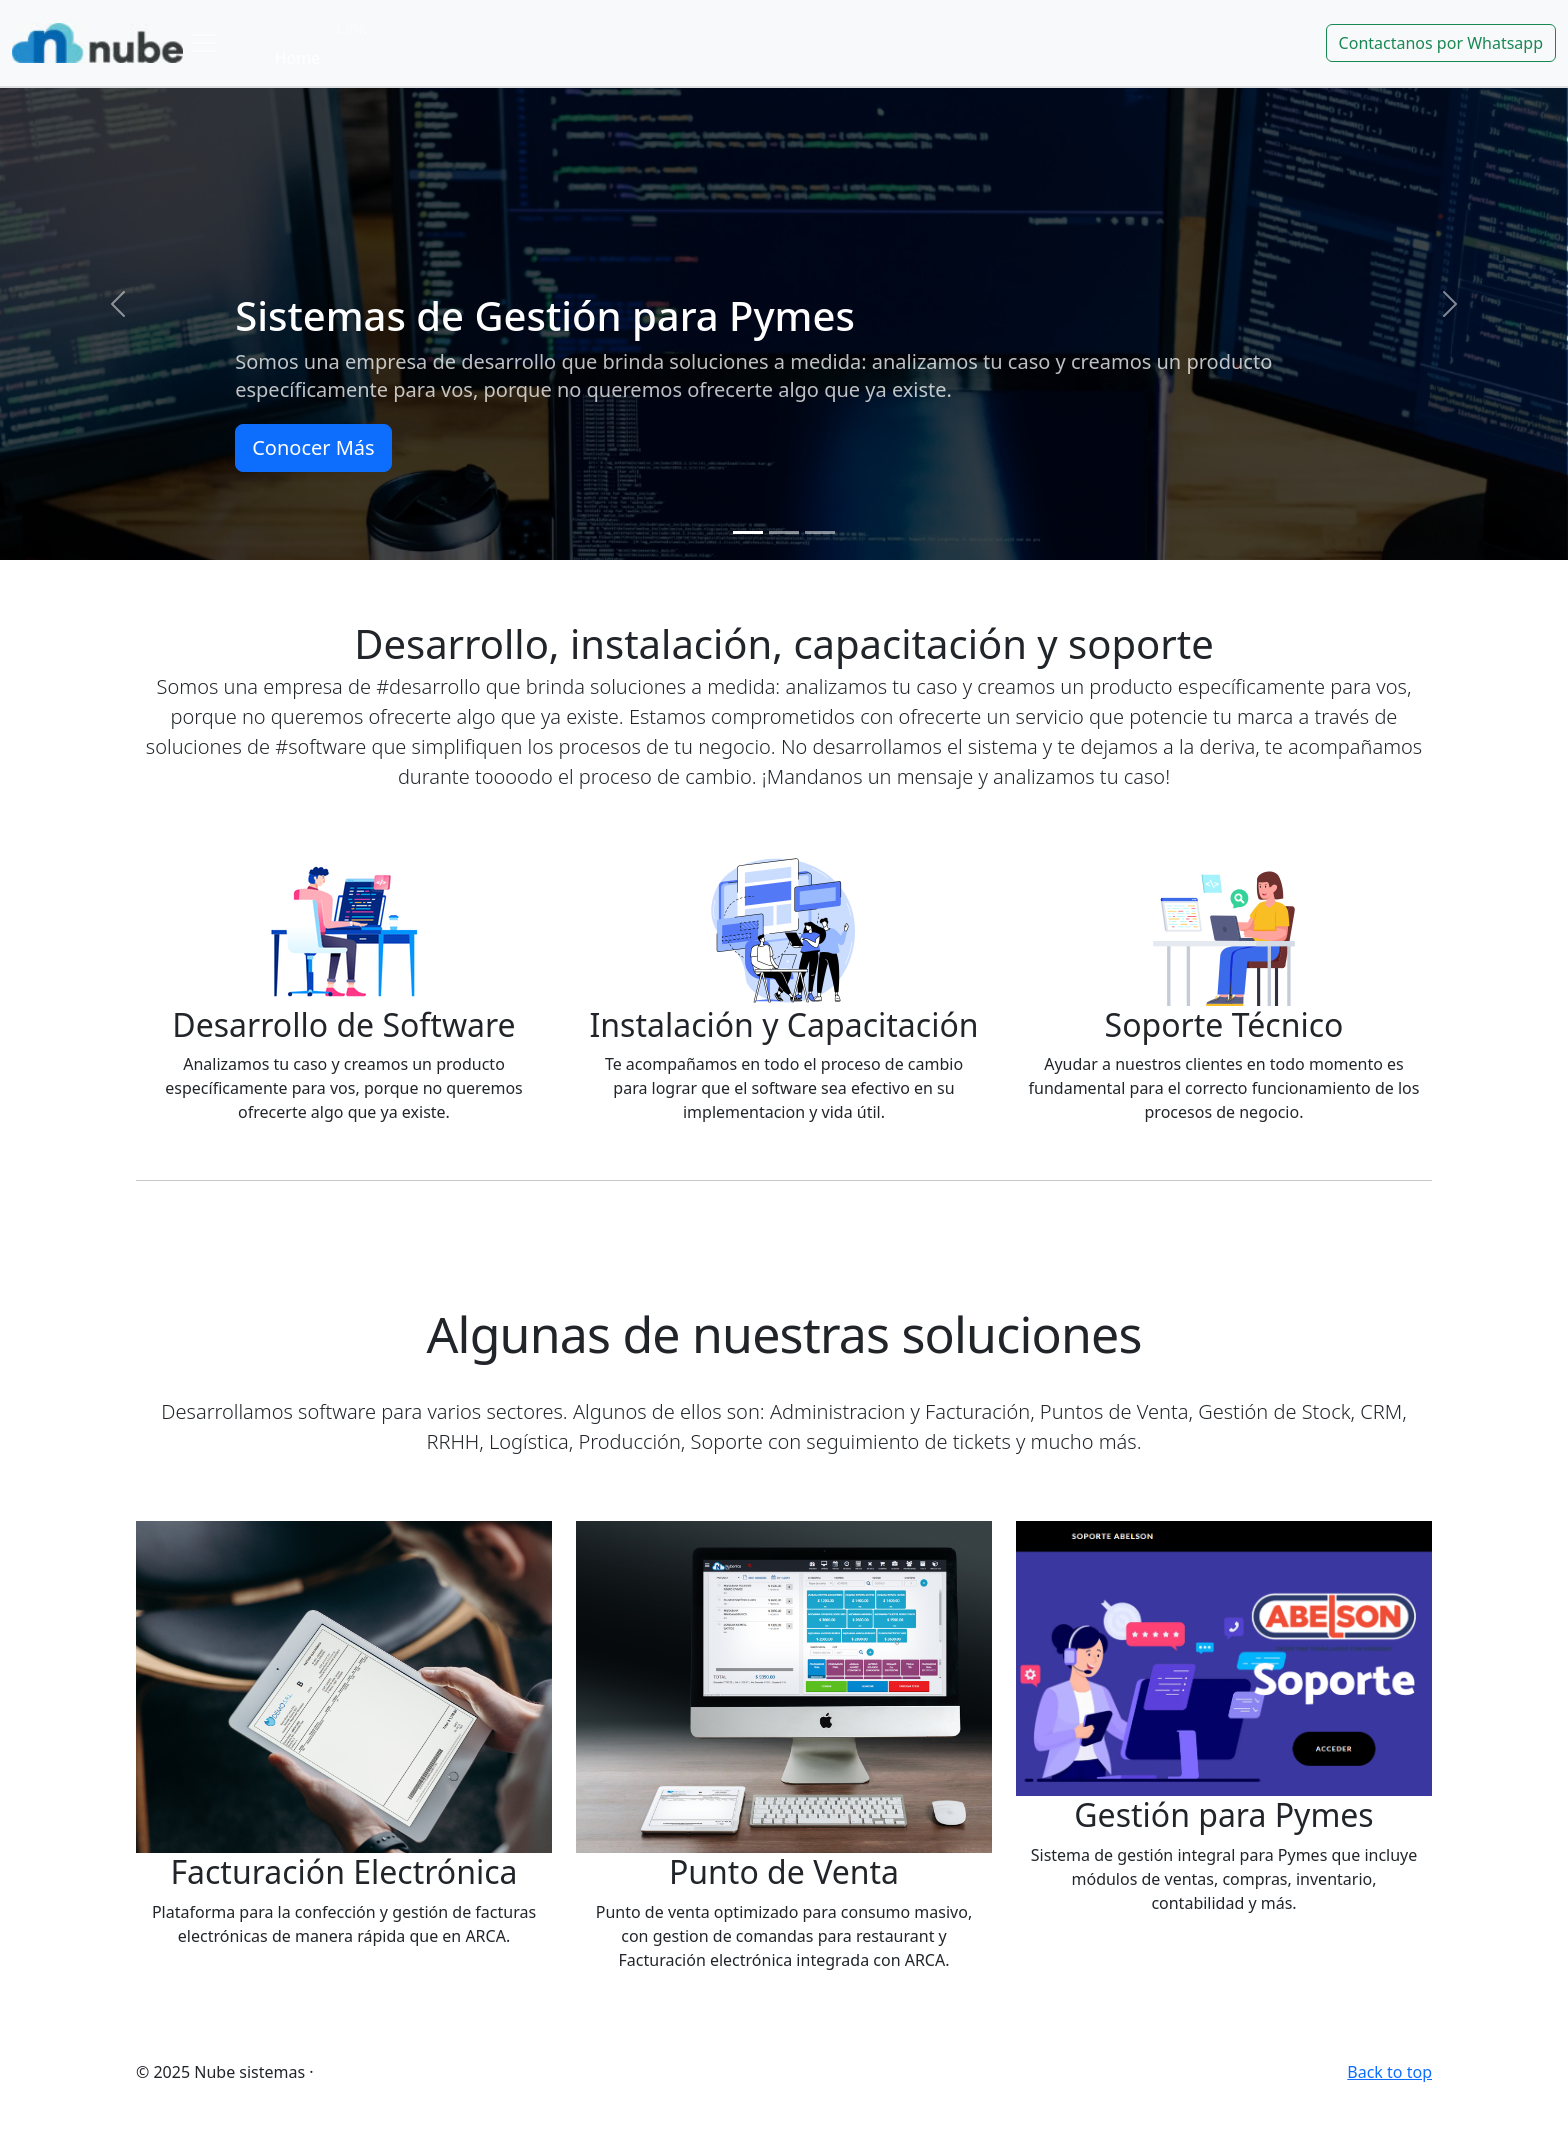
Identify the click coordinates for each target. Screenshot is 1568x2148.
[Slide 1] (748, 532)
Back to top (1389, 2072)
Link (351, 28)
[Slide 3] (820, 532)
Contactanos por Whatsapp (1441, 43)
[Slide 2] (784, 532)
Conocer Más (313, 447)
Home (298, 58)
